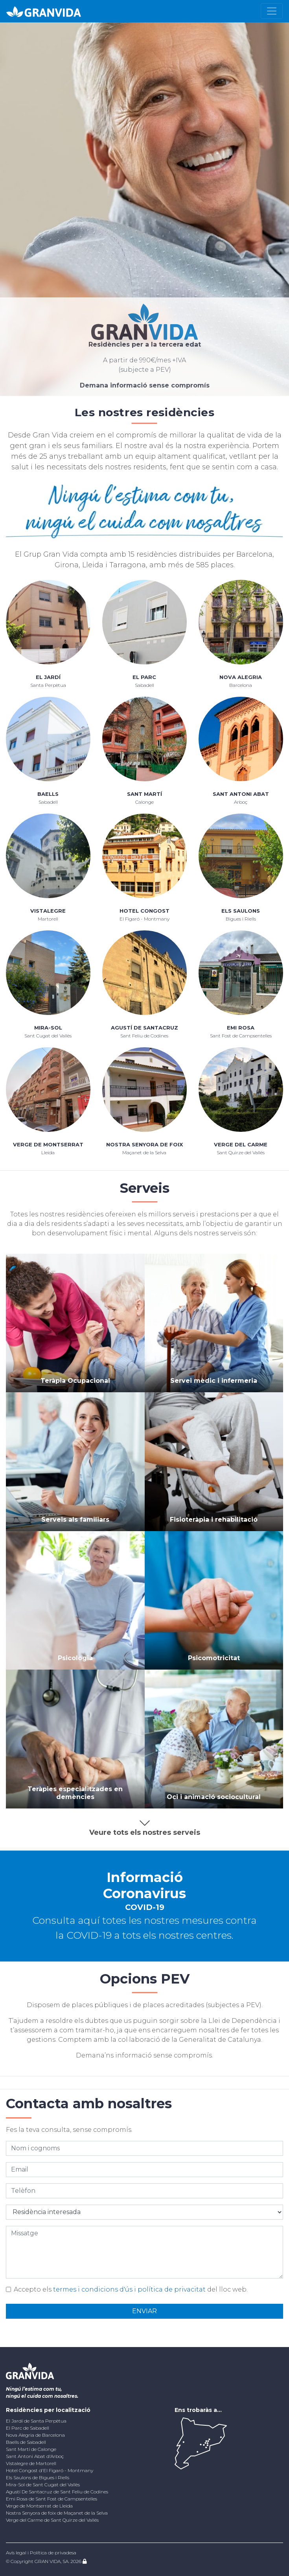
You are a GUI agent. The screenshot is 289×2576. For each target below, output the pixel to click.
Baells (48, 794)
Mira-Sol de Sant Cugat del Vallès (43, 2484)
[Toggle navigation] (272, 11)
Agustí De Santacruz (144, 1027)
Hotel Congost (144, 911)
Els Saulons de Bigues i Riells (37, 2477)
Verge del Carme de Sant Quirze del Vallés (52, 2520)
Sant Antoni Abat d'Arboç (35, 2456)
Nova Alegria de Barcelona (35, 2435)
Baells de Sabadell (26, 2442)
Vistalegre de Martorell (31, 2463)
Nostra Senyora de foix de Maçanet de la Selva (57, 2513)
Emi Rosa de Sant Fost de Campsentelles (51, 2499)
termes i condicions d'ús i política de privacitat (129, 2289)
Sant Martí (144, 794)
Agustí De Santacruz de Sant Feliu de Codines (57, 2492)
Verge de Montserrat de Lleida (39, 2506)
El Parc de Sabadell (27, 2428)
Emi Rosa (240, 1027)
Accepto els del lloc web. (131, 2289)
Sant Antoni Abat (241, 794)
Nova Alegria (240, 677)
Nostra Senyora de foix (144, 1144)
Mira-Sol (48, 1027)
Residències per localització (48, 2410)
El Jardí (48, 677)
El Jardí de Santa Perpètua (36, 2421)
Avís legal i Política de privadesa (41, 2553)
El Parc (144, 677)
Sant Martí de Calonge (31, 2449)
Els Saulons (240, 911)
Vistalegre (48, 911)
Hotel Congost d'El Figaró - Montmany (49, 2470)
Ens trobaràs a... (198, 2410)
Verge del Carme (240, 1144)
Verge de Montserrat (48, 1144)
